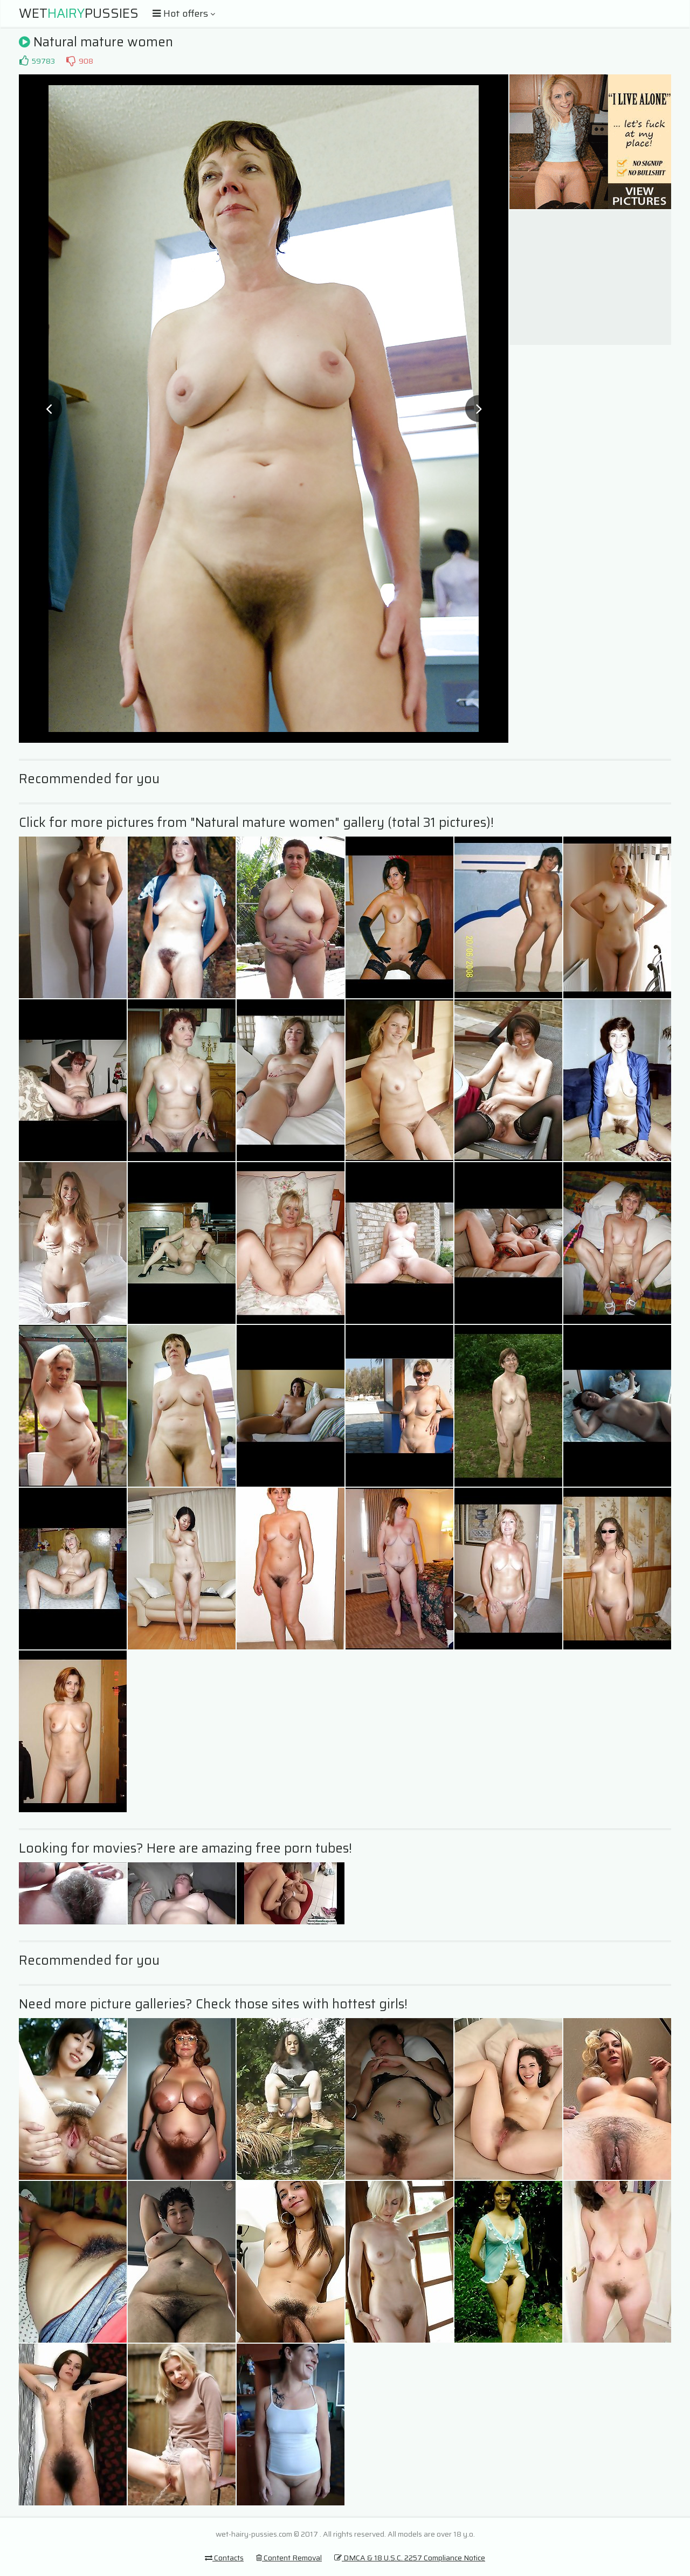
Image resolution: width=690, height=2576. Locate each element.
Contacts (224, 2558)
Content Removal (289, 2558)
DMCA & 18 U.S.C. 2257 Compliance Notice (409, 2558)
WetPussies (79, 13)
